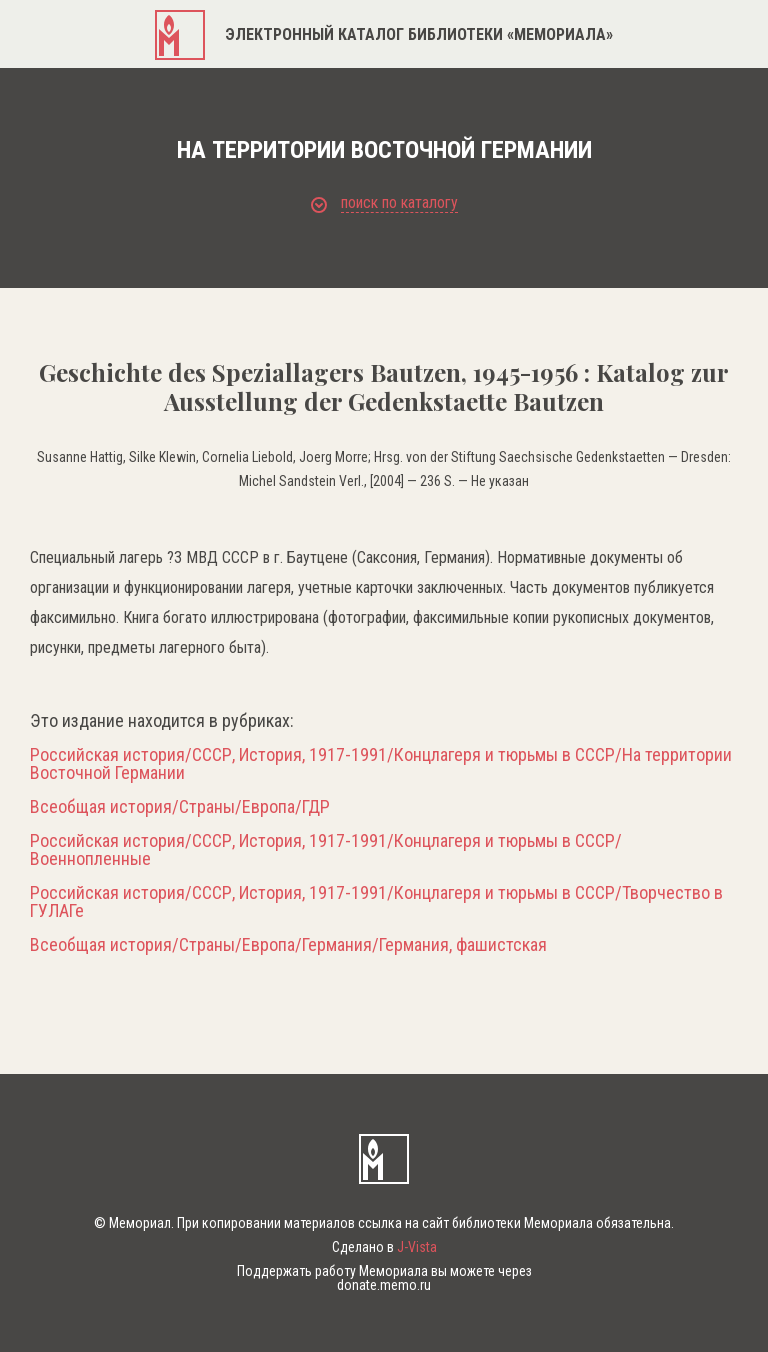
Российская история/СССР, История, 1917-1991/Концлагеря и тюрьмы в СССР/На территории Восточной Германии (381, 764)
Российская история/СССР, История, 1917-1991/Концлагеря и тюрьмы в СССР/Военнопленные (326, 850)
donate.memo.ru (384, 1285)
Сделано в (384, 1247)
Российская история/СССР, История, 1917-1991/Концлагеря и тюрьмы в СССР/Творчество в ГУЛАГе (376, 902)
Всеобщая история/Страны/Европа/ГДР (180, 807)
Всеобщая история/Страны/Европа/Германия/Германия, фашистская (288, 945)
